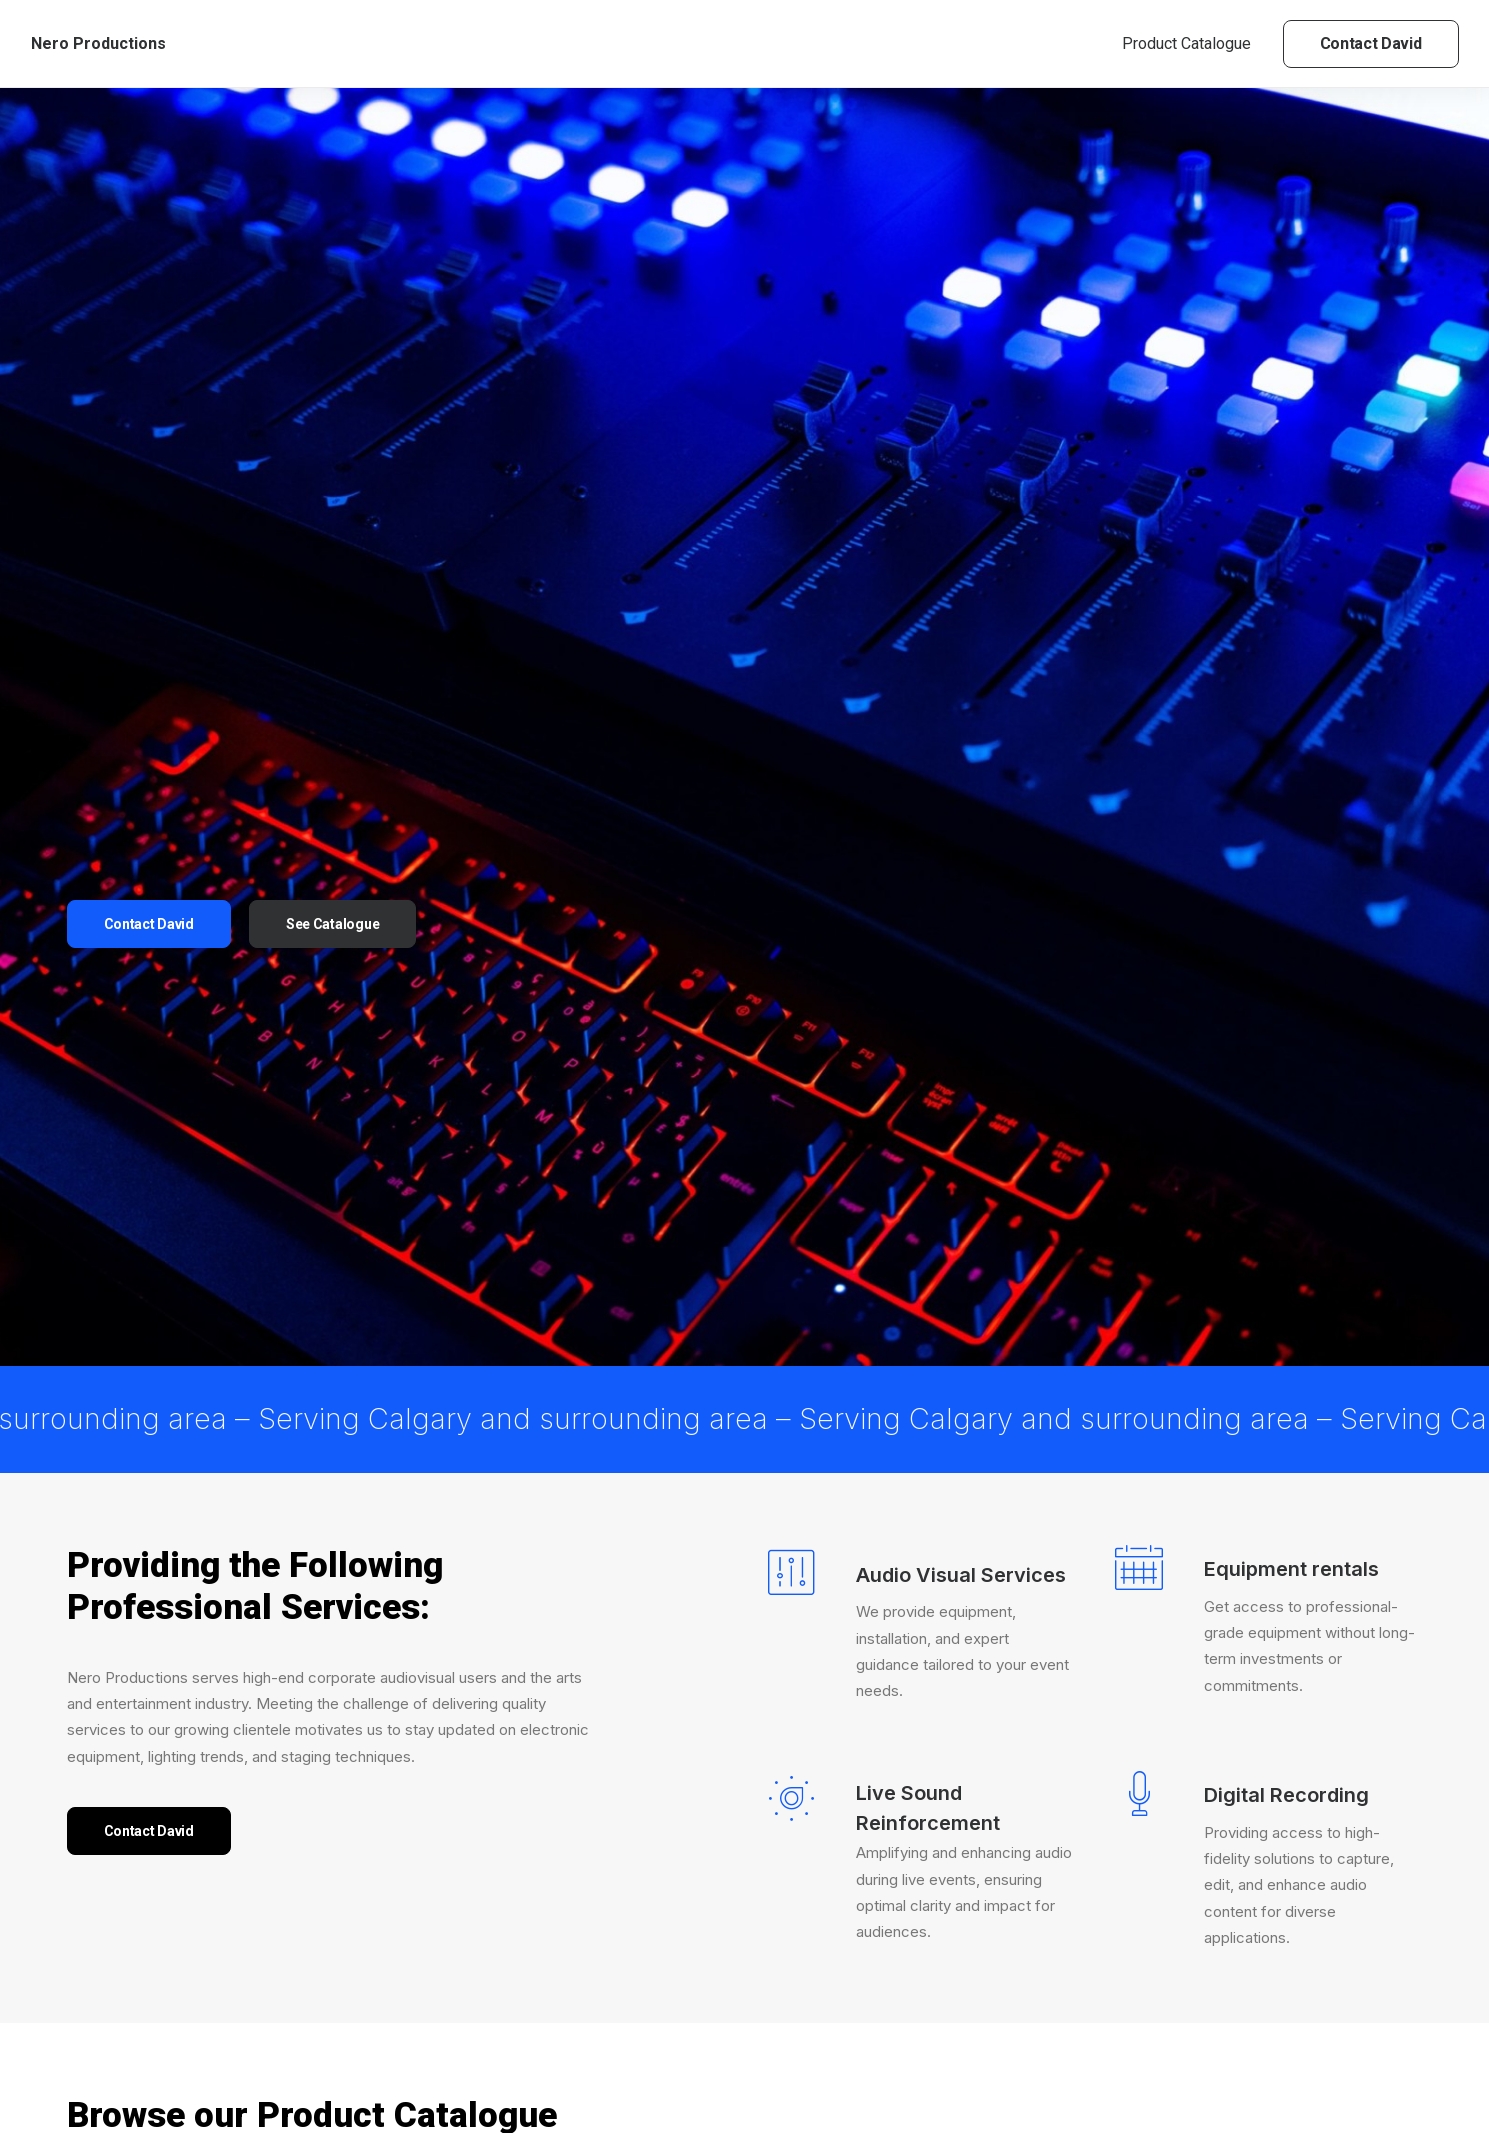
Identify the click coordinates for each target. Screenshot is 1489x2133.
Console (202, 1563)
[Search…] (221, 1628)
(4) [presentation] (162, 1918)
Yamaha (114, 1563)
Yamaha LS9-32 (562, 1982)
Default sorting (1240, 1563)
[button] (346, 1622)
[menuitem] (1193, 44)
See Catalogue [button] (332, 614)
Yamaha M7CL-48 (810, 1991)
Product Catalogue (1186, 43)
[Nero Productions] (98, 44)
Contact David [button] (149, 614)
